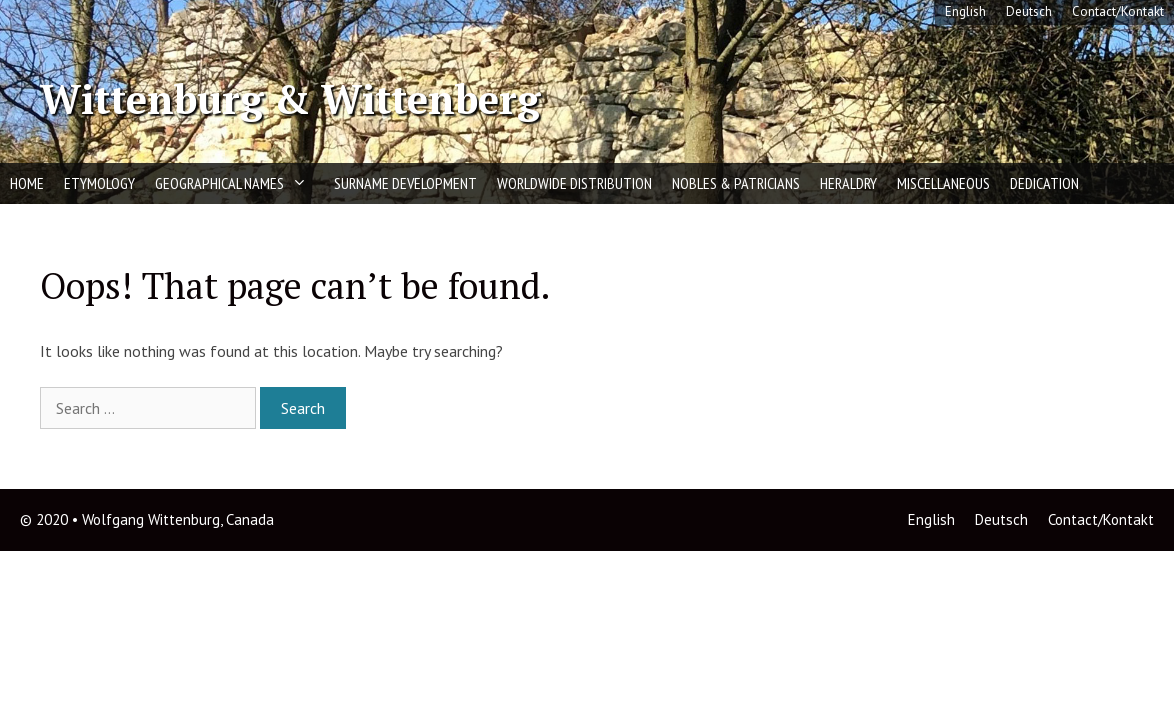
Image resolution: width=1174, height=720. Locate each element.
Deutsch (1029, 11)
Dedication (1044, 183)
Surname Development (405, 183)
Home (27, 183)
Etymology (99, 183)
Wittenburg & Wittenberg (290, 98)
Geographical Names (239, 183)
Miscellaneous (943, 183)
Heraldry (848, 183)
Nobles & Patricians (736, 183)
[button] (304, 183)
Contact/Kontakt (1118, 11)
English (965, 11)
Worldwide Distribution (574, 183)
